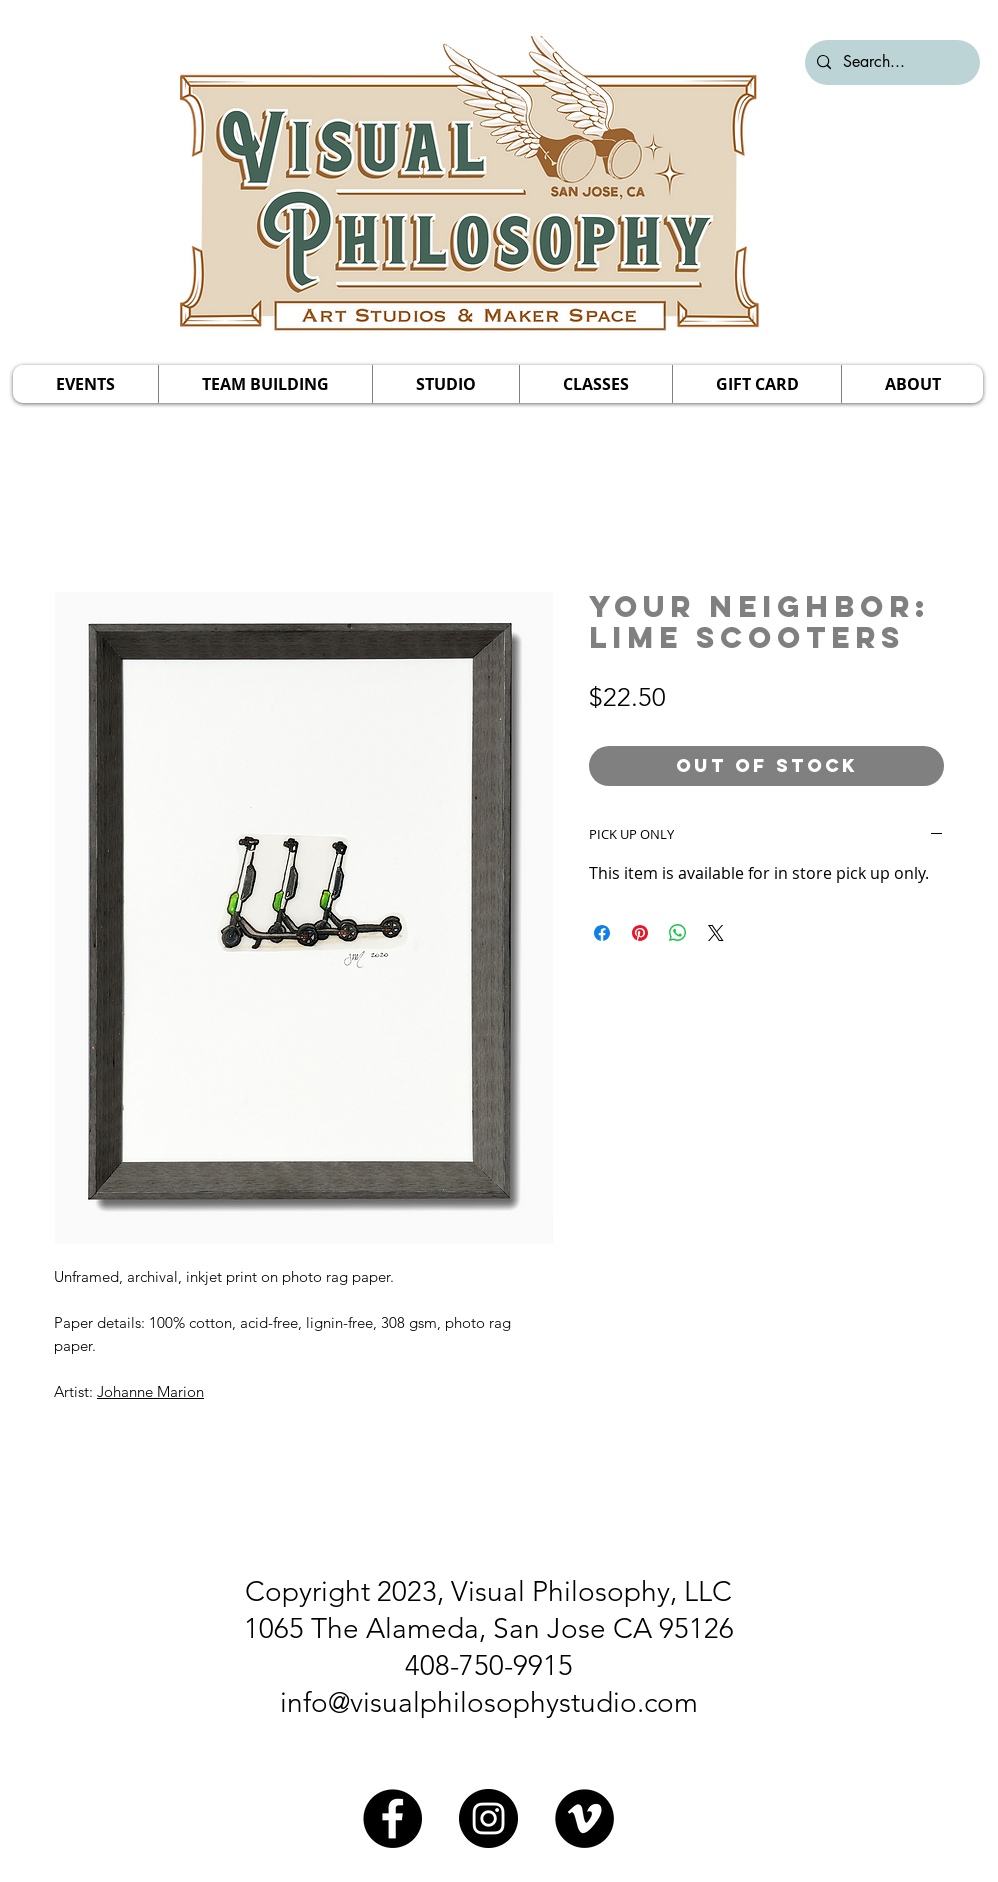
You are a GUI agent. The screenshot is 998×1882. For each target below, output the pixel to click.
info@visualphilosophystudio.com (489, 1702)
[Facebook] (392, 1818)
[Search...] (890, 62)
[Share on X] (716, 933)
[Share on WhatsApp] (678, 933)
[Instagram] (488, 1818)
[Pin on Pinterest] (640, 933)
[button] (85, 384)
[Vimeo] (584, 1818)
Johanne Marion (150, 1391)
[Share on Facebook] (602, 933)
